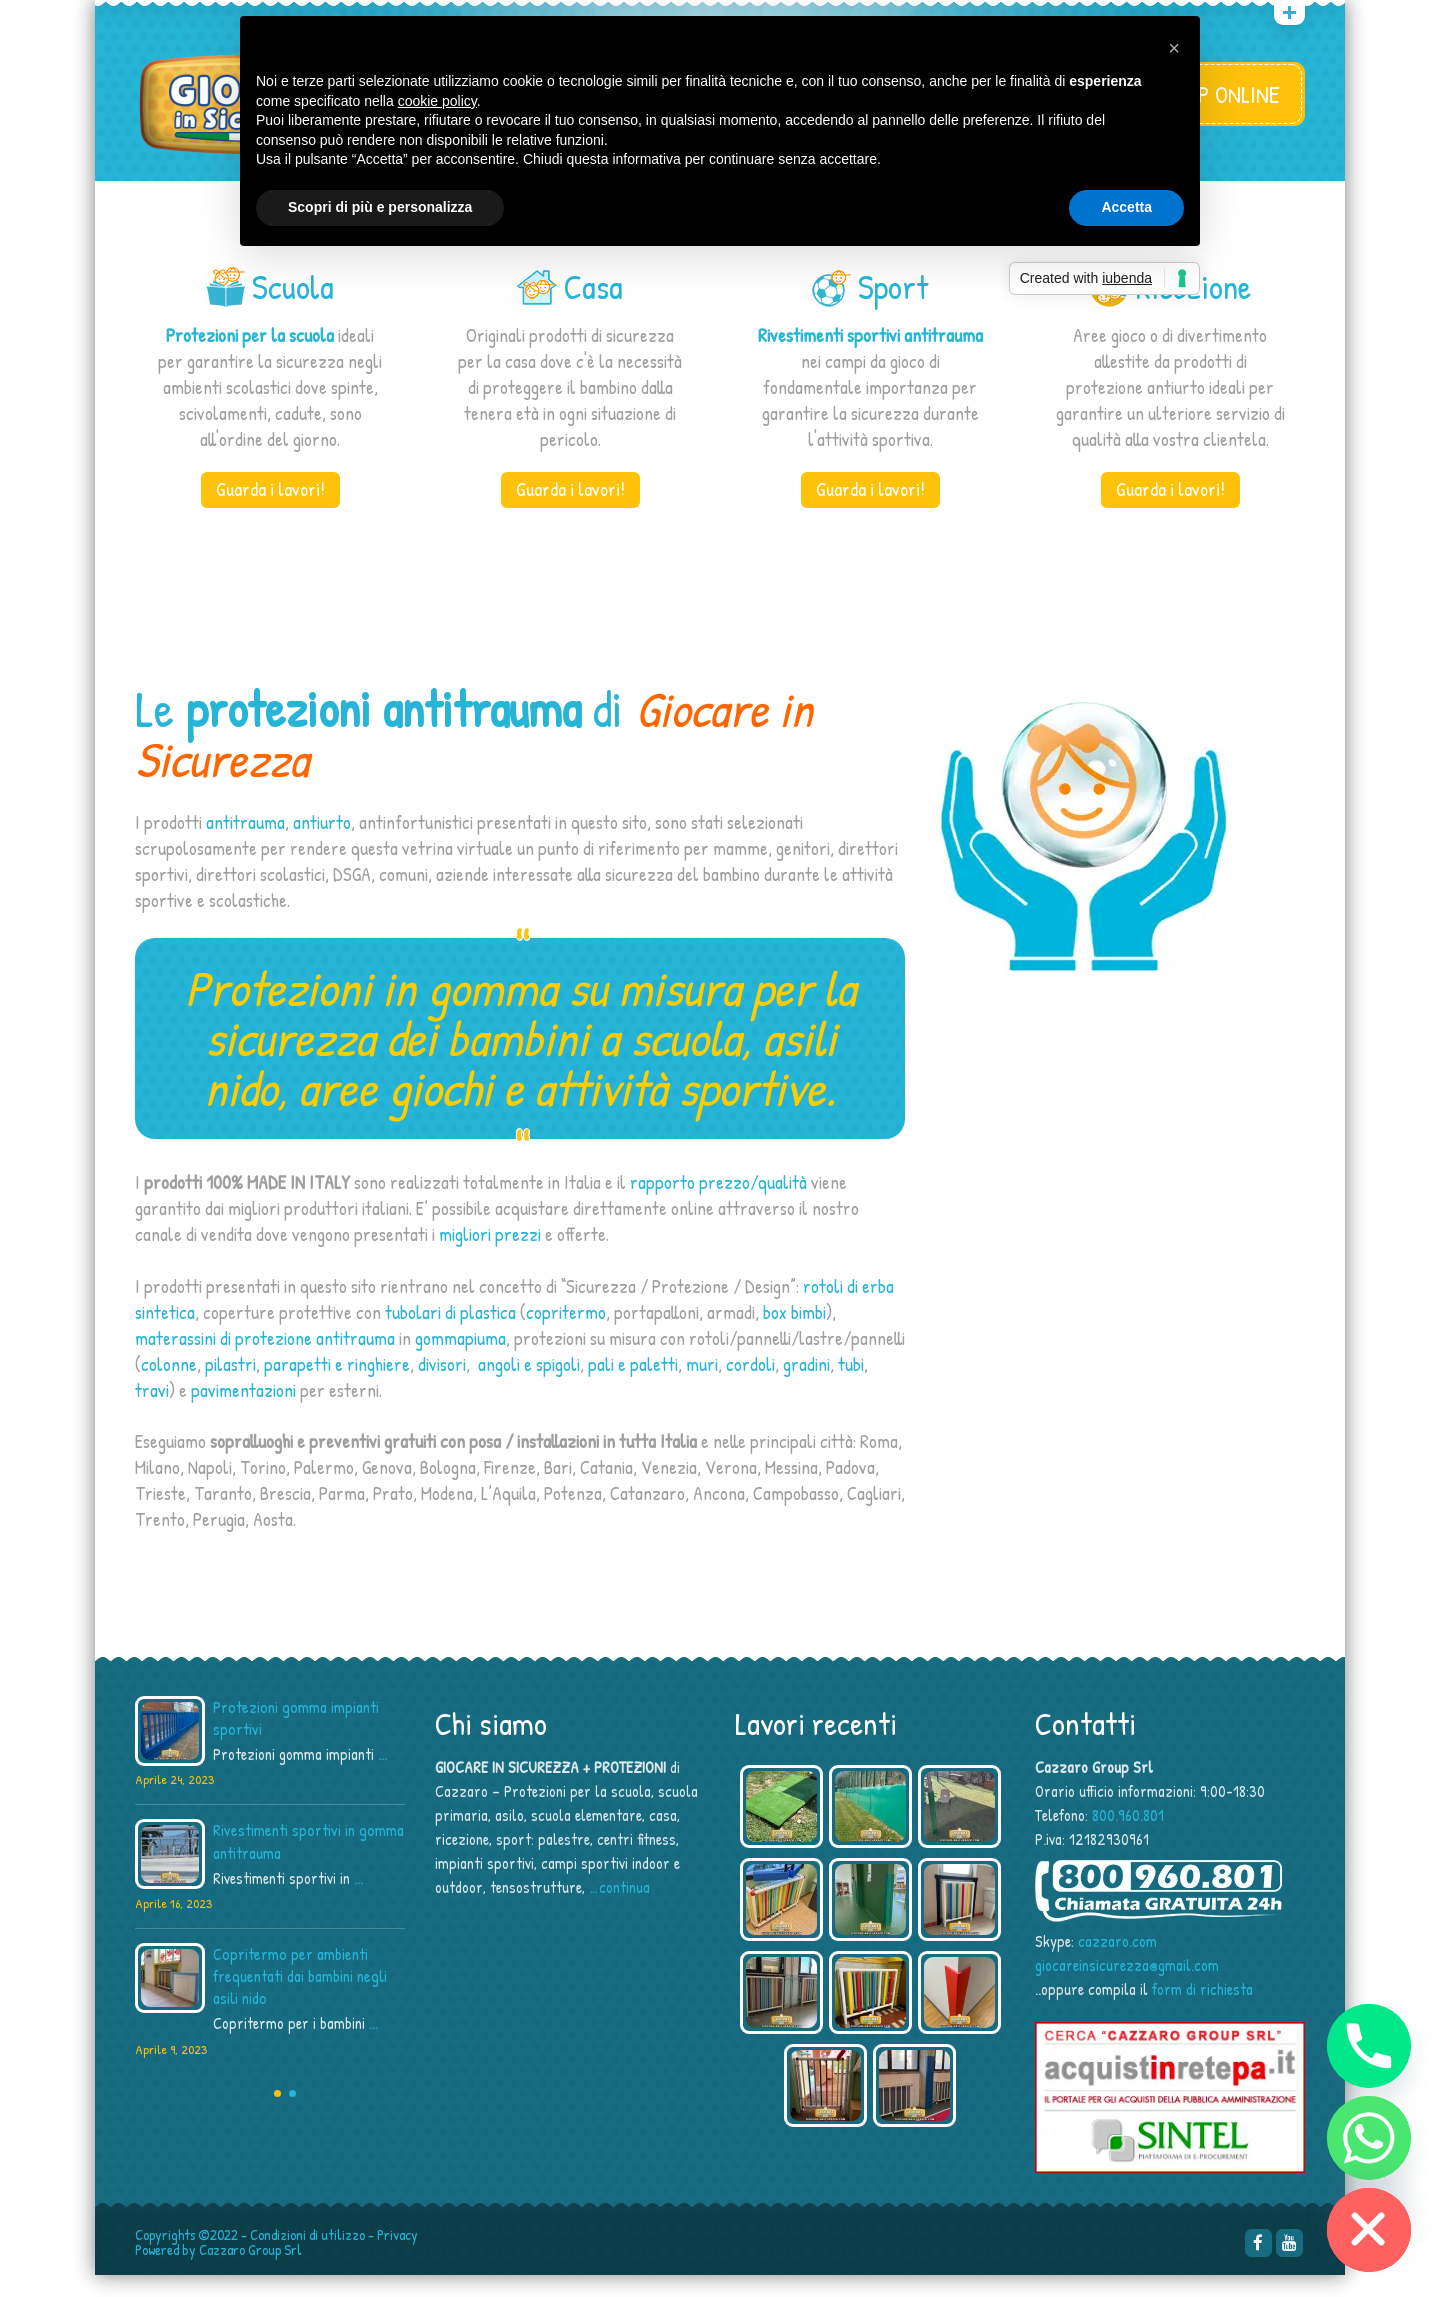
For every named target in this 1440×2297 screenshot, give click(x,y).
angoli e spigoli (529, 1385)
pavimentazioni (243, 1411)
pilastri (230, 1385)
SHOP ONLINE (1221, 94)
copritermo (566, 1333)
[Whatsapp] (1369, 2138)
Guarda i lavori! (270, 511)
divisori (442, 1385)
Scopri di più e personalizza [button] (380, 207)
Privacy (397, 2256)
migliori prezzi (490, 1256)
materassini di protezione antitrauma (265, 1359)
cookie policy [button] (437, 101)
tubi (851, 1385)
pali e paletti (633, 1385)
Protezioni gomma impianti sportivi (296, 1740)
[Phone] (1369, 2046)
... (382, 1776)
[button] (1174, 48)
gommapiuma (460, 1359)
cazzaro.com (1117, 1963)
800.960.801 (1128, 1837)
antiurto (322, 843)
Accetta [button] (1126, 207)
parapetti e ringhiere (337, 1385)
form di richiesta (1202, 2011)
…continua (619, 1909)
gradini (806, 1385)
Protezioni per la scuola (250, 357)
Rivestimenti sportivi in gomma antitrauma (308, 1863)
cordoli (750, 1385)
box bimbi (794, 1333)
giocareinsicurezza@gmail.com (1127, 1987)
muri (702, 1385)
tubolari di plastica (450, 1333)
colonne (169, 1385)
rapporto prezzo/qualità (718, 1204)
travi (152, 1411)
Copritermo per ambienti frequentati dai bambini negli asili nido (300, 1998)
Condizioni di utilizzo (307, 2256)
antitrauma (245, 843)
